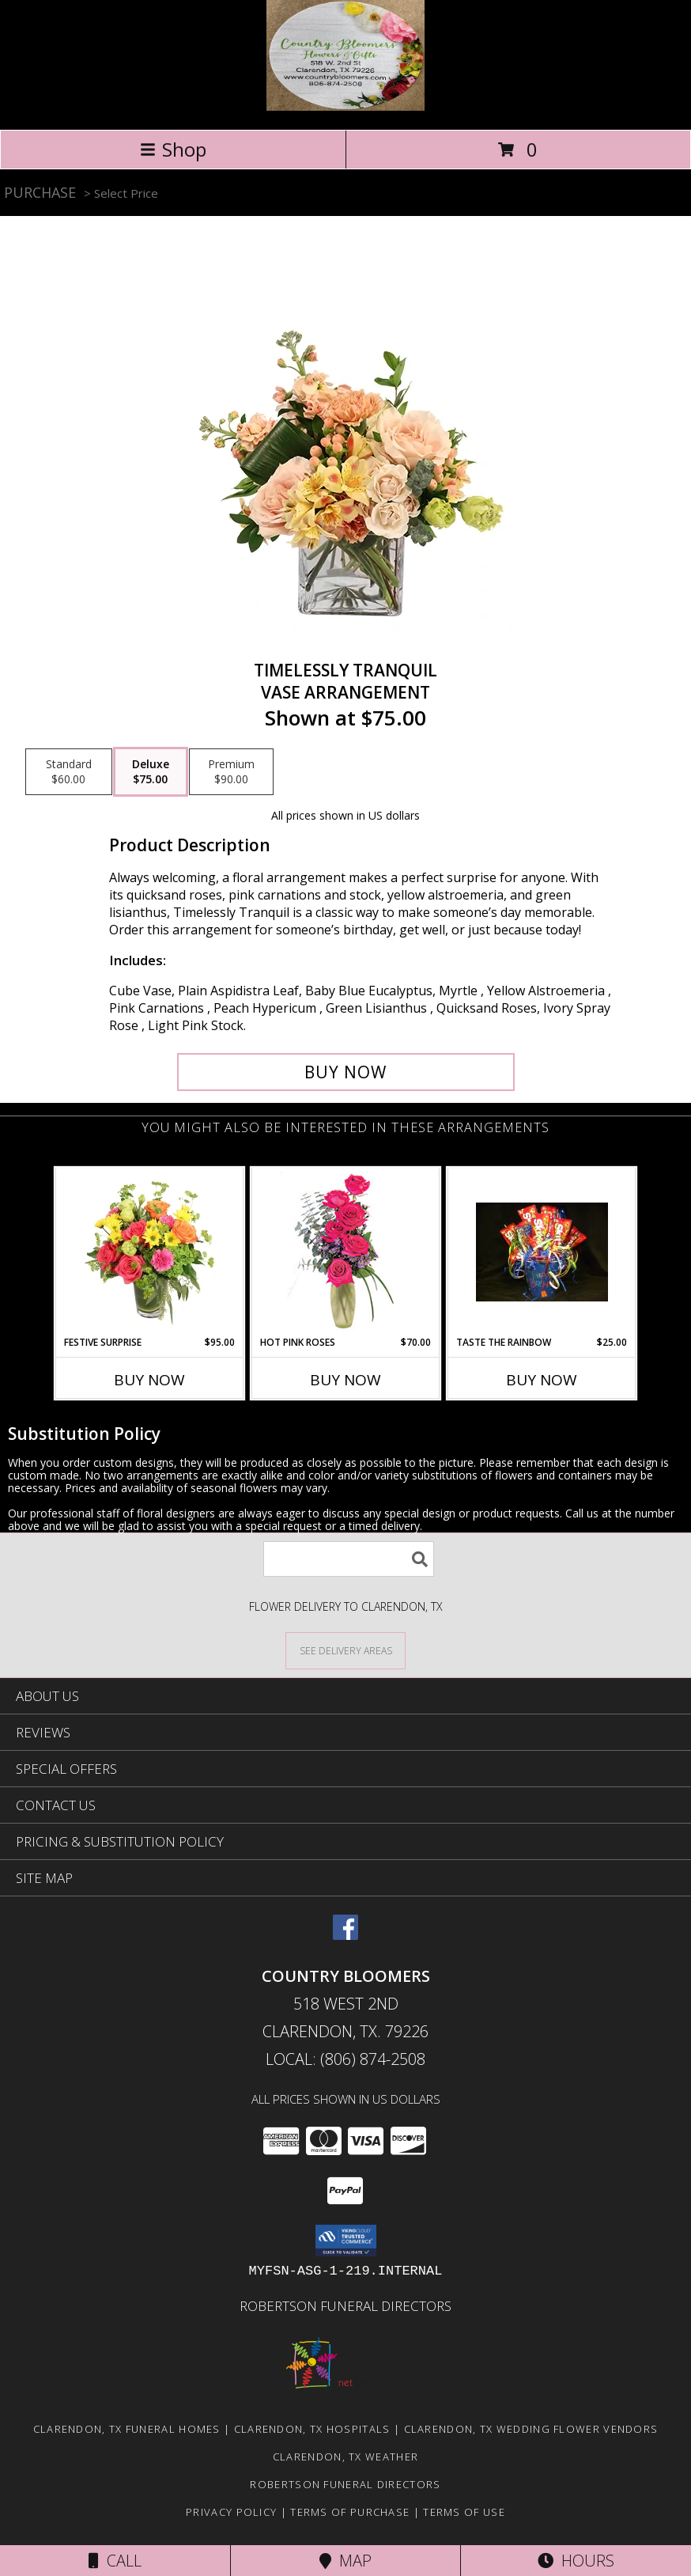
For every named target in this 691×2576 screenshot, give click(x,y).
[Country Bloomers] (345, 106)
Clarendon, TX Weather (345, 2456)
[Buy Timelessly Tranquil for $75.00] (346, 1072)
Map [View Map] (345, 2560)
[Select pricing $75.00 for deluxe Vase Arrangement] (150, 772)
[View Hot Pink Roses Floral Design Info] (346, 1252)
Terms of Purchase (350, 2512)
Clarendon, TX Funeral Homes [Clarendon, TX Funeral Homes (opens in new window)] (127, 2429)
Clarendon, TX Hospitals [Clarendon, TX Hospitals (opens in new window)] (312, 2429)
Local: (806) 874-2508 (345, 2059)
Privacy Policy (231, 2512)
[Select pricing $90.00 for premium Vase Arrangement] (231, 772)
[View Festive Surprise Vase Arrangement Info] (150, 1252)
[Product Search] (348, 1559)
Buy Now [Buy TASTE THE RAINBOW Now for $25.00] (541, 1379)
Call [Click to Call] (115, 2560)
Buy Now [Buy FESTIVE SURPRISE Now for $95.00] (149, 1379)
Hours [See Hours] (576, 2560)
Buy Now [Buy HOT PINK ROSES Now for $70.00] (345, 1379)
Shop (173, 149)
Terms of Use (464, 2512)
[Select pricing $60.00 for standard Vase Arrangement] (68, 772)
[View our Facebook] (345, 1935)
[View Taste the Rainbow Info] (542, 1252)
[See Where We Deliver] (345, 1649)
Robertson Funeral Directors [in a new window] (345, 2306)
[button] (345, 2240)
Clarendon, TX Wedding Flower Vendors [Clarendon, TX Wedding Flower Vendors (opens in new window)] (531, 2429)
